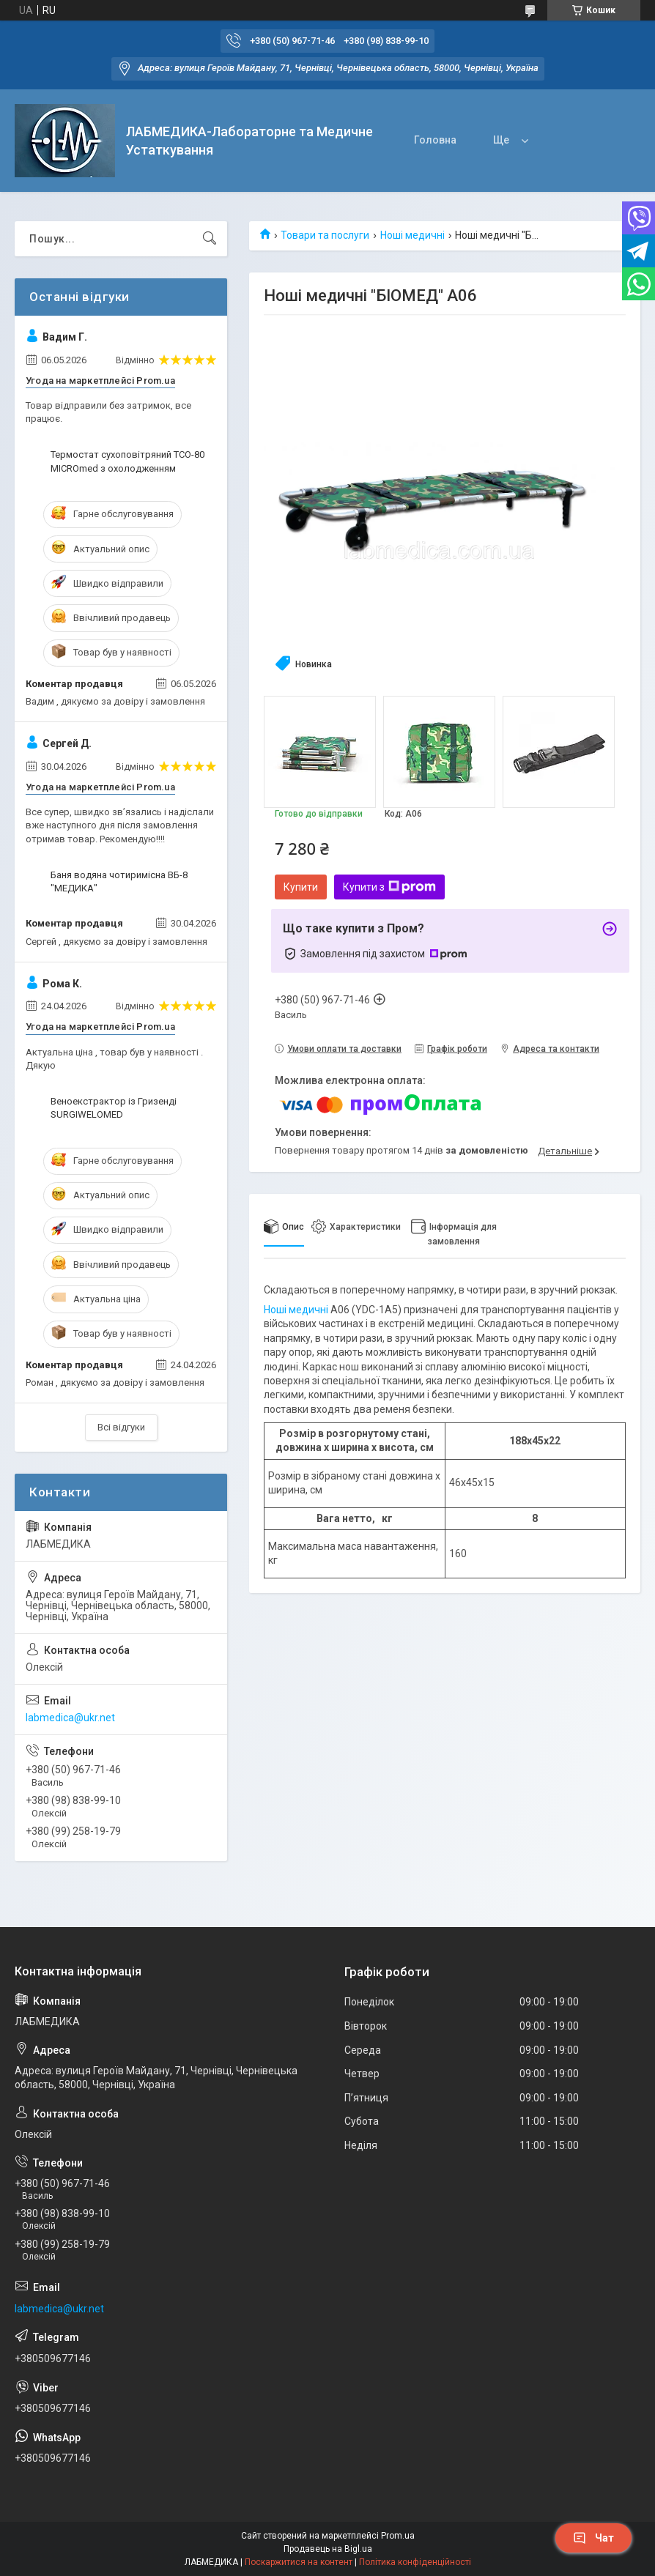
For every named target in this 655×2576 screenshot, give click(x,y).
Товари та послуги (325, 235)
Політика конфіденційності (415, 2562)
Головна (435, 140)
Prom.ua (398, 2536)
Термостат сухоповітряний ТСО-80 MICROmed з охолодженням (127, 461)
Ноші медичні (412, 235)
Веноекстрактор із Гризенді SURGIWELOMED (114, 1108)
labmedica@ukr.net (70, 1717)
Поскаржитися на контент (298, 2562)
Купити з (389, 887)
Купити (301, 887)
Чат (593, 2538)
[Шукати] (209, 238)
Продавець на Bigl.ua (328, 2549)
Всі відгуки (121, 1427)
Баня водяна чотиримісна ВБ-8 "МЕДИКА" (119, 881)
